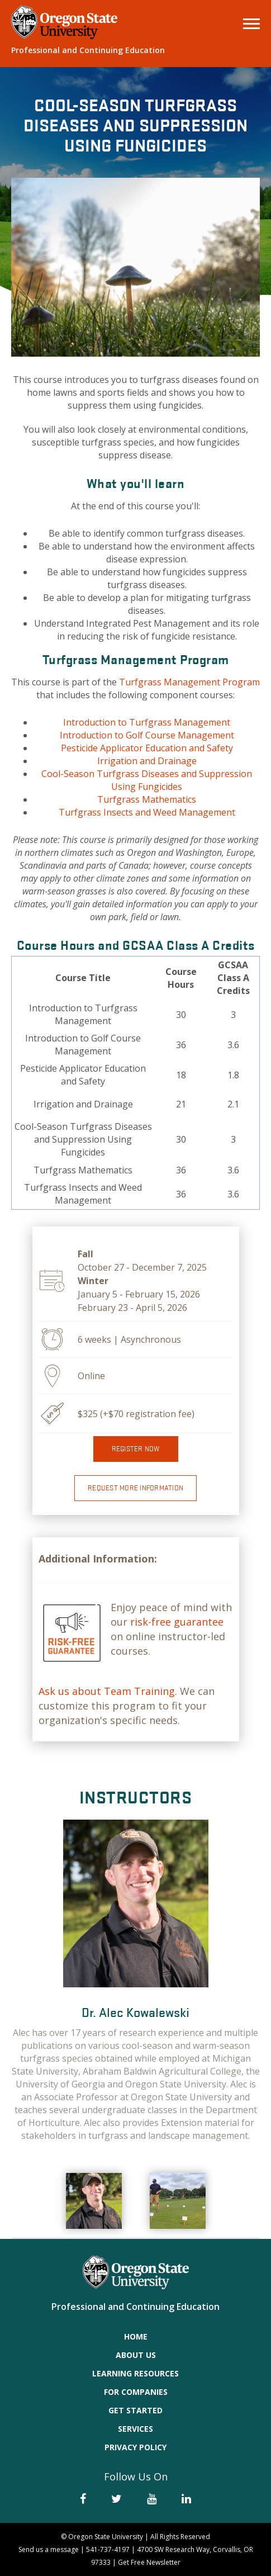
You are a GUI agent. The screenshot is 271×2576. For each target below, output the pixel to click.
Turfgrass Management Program (189, 682)
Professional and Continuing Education (88, 50)
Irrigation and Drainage (147, 761)
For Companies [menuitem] (136, 2391)
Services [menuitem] (135, 2428)
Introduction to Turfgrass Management (146, 722)
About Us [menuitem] (136, 2355)
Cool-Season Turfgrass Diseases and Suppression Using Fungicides (146, 780)
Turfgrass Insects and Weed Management (147, 812)
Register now (136, 1449)
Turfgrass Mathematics (146, 799)
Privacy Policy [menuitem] (135, 2447)
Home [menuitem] (136, 2336)
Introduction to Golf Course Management (147, 735)
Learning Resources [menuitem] (135, 2373)
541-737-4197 (108, 2549)
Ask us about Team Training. (108, 1691)
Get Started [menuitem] (135, 2410)
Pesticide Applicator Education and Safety (147, 748)
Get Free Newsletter (149, 2562)
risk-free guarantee (177, 1621)
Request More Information (135, 1488)
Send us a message (48, 2549)
